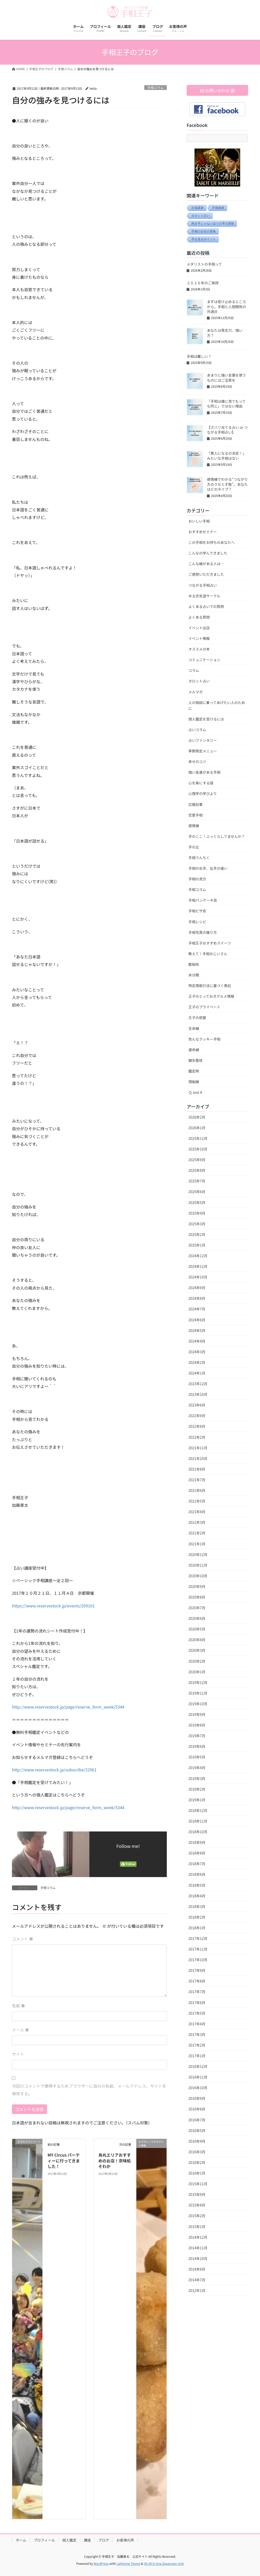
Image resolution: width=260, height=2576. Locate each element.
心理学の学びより (202, 793)
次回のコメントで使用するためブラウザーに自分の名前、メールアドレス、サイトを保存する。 (89, 2090)
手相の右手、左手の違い (208, 868)
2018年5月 (196, 1885)
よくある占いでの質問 (206, 606)
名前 (18, 2006)
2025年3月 (196, 1223)
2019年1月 (196, 1799)
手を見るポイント (203, 239)
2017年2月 (196, 2045)
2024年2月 (196, 1362)
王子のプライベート (204, 1006)
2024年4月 (196, 1341)
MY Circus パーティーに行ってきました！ (63, 2160)
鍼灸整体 (195, 1060)
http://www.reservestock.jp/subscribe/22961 (54, 1770)
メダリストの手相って (204, 264)
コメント (22, 1939)
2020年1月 (196, 1671)
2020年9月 (196, 1586)
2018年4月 (196, 1895)
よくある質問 (199, 617)
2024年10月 (197, 1277)
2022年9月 (196, 1415)
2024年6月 (196, 1319)
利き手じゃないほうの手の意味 (212, 223)
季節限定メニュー (202, 750)
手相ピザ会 (197, 910)
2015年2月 (196, 2215)
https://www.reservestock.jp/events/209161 (53, 1606)
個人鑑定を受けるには (206, 718)
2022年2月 (196, 1437)
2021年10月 (197, 1458)
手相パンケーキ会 (202, 900)
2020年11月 (197, 1565)
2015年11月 (197, 2183)
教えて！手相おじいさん (207, 953)
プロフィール (44, 2540)
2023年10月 (197, 1394)
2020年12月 (197, 1554)
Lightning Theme (128, 2563)
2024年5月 (196, 1330)
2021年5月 (196, 1501)
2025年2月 (196, 1234)
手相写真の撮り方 (202, 932)
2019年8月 (196, 1725)
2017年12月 (197, 1938)
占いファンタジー (202, 740)
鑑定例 (193, 1070)
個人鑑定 (69, 2540)
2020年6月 (196, 1618)
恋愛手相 (195, 815)
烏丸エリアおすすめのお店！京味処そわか (114, 2160)
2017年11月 (197, 1949)
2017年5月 (196, 2013)
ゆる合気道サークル (204, 595)
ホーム (21, 2540)
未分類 (193, 974)
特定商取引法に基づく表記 (209, 985)
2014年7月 (196, 2279)
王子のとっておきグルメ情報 (211, 996)
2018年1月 (196, 1927)
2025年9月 (196, 1159)
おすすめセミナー (202, 531)
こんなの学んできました (207, 552)
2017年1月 (196, 2055)
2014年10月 (197, 2258)
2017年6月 (196, 2002)
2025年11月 (197, 1138)
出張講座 (197, 208)
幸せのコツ (197, 761)
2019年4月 (196, 1767)
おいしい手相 (199, 521)
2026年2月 (196, 1117)
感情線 (193, 825)
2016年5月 (196, 2130)
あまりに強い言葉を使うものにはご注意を (226, 378)
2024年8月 (196, 1298)
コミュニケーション (204, 659)
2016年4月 (196, 2141)
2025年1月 (196, 1245)
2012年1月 (196, 2290)
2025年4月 (196, 1213)
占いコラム (197, 729)
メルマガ (195, 691)
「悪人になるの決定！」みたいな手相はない (226, 456)
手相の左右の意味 (203, 231)
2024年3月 (196, 1351)
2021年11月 (197, 1447)
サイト (18, 2054)
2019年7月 (196, 1735)
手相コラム (156, 87)
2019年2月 (196, 1789)
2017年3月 (196, 2034)
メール (20, 2030)
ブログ (103, 2540)
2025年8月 (196, 1170)
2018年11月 (197, 1821)
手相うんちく (199, 857)
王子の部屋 (197, 1017)
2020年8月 (196, 1597)
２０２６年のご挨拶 (203, 282)
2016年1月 (196, 2173)
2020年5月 (196, 1629)
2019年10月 (197, 1703)
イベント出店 (199, 627)
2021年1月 (196, 1543)
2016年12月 (197, 2066)
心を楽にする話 (200, 782)
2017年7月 (196, 1991)
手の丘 (193, 846)
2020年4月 (196, 1639)
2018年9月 (196, 1842)
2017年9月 (196, 1970)
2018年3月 (196, 1906)
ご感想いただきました (206, 574)
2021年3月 (196, 1522)
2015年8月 (196, 2205)
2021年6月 (196, 1490)
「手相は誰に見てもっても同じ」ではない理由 (226, 404)
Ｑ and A (195, 1092)
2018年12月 (197, 1810)
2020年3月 (196, 1650)
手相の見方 (197, 878)
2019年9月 (196, 1714)
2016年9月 (196, 2098)
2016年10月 (197, 2087)
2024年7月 (196, 1308)
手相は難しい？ (199, 356)
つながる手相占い (202, 585)
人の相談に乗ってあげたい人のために (216, 705)
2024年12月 (197, 1255)
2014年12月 (197, 2237)
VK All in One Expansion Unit (164, 2563)
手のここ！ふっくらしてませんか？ (216, 836)
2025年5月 (196, 1202)
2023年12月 (197, 1383)
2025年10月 (197, 1149)
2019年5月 (196, 1756)
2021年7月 (196, 1479)
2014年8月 (196, 2269)
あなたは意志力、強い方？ (224, 333)
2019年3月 (196, 1778)
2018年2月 (196, 1917)
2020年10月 (197, 1575)
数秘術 (193, 964)
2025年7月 (196, 1180)
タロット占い (200, 215)
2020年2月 (196, 1661)
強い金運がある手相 (204, 772)
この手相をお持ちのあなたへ (211, 542)
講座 (87, 2540)
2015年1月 (196, 2226)
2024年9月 (196, 1287)
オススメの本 (199, 649)
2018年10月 (197, 1831)
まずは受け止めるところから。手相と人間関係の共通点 (226, 306)
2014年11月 (197, 2247)
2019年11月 (197, 1693)
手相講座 (218, 208)
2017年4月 (196, 2023)
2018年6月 (196, 1874)
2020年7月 (196, 1607)
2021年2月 (196, 1532)
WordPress (101, 2563)
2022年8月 (196, 1426)
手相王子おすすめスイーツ (209, 943)
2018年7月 (196, 1863)
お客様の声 (125, 2540)
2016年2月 (196, 2162)
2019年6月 (196, 1746)
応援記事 (195, 804)
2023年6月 (196, 1404)
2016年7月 (196, 2119)
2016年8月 (196, 2108)
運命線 (193, 1049)
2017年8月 (196, 1981)
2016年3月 (196, 2151)
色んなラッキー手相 (204, 1039)
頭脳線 (193, 1081)
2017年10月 (197, 1959)
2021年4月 (196, 1511)
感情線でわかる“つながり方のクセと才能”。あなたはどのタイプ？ (227, 484)
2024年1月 (196, 1373)
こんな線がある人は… (206, 563)
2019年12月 (197, 1682)
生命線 (193, 1028)
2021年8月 (196, 1469)
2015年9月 (196, 2194)
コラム (193, 670)
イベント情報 (199, 638)
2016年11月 (197, 2077)
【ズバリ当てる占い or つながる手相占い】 (227, 430)
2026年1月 (196, 1127)
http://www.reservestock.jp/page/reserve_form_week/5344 (68, 1707)
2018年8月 (196, 1853)
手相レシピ (197, 921)
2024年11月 (197, 1266)
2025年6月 (196, 1191)
